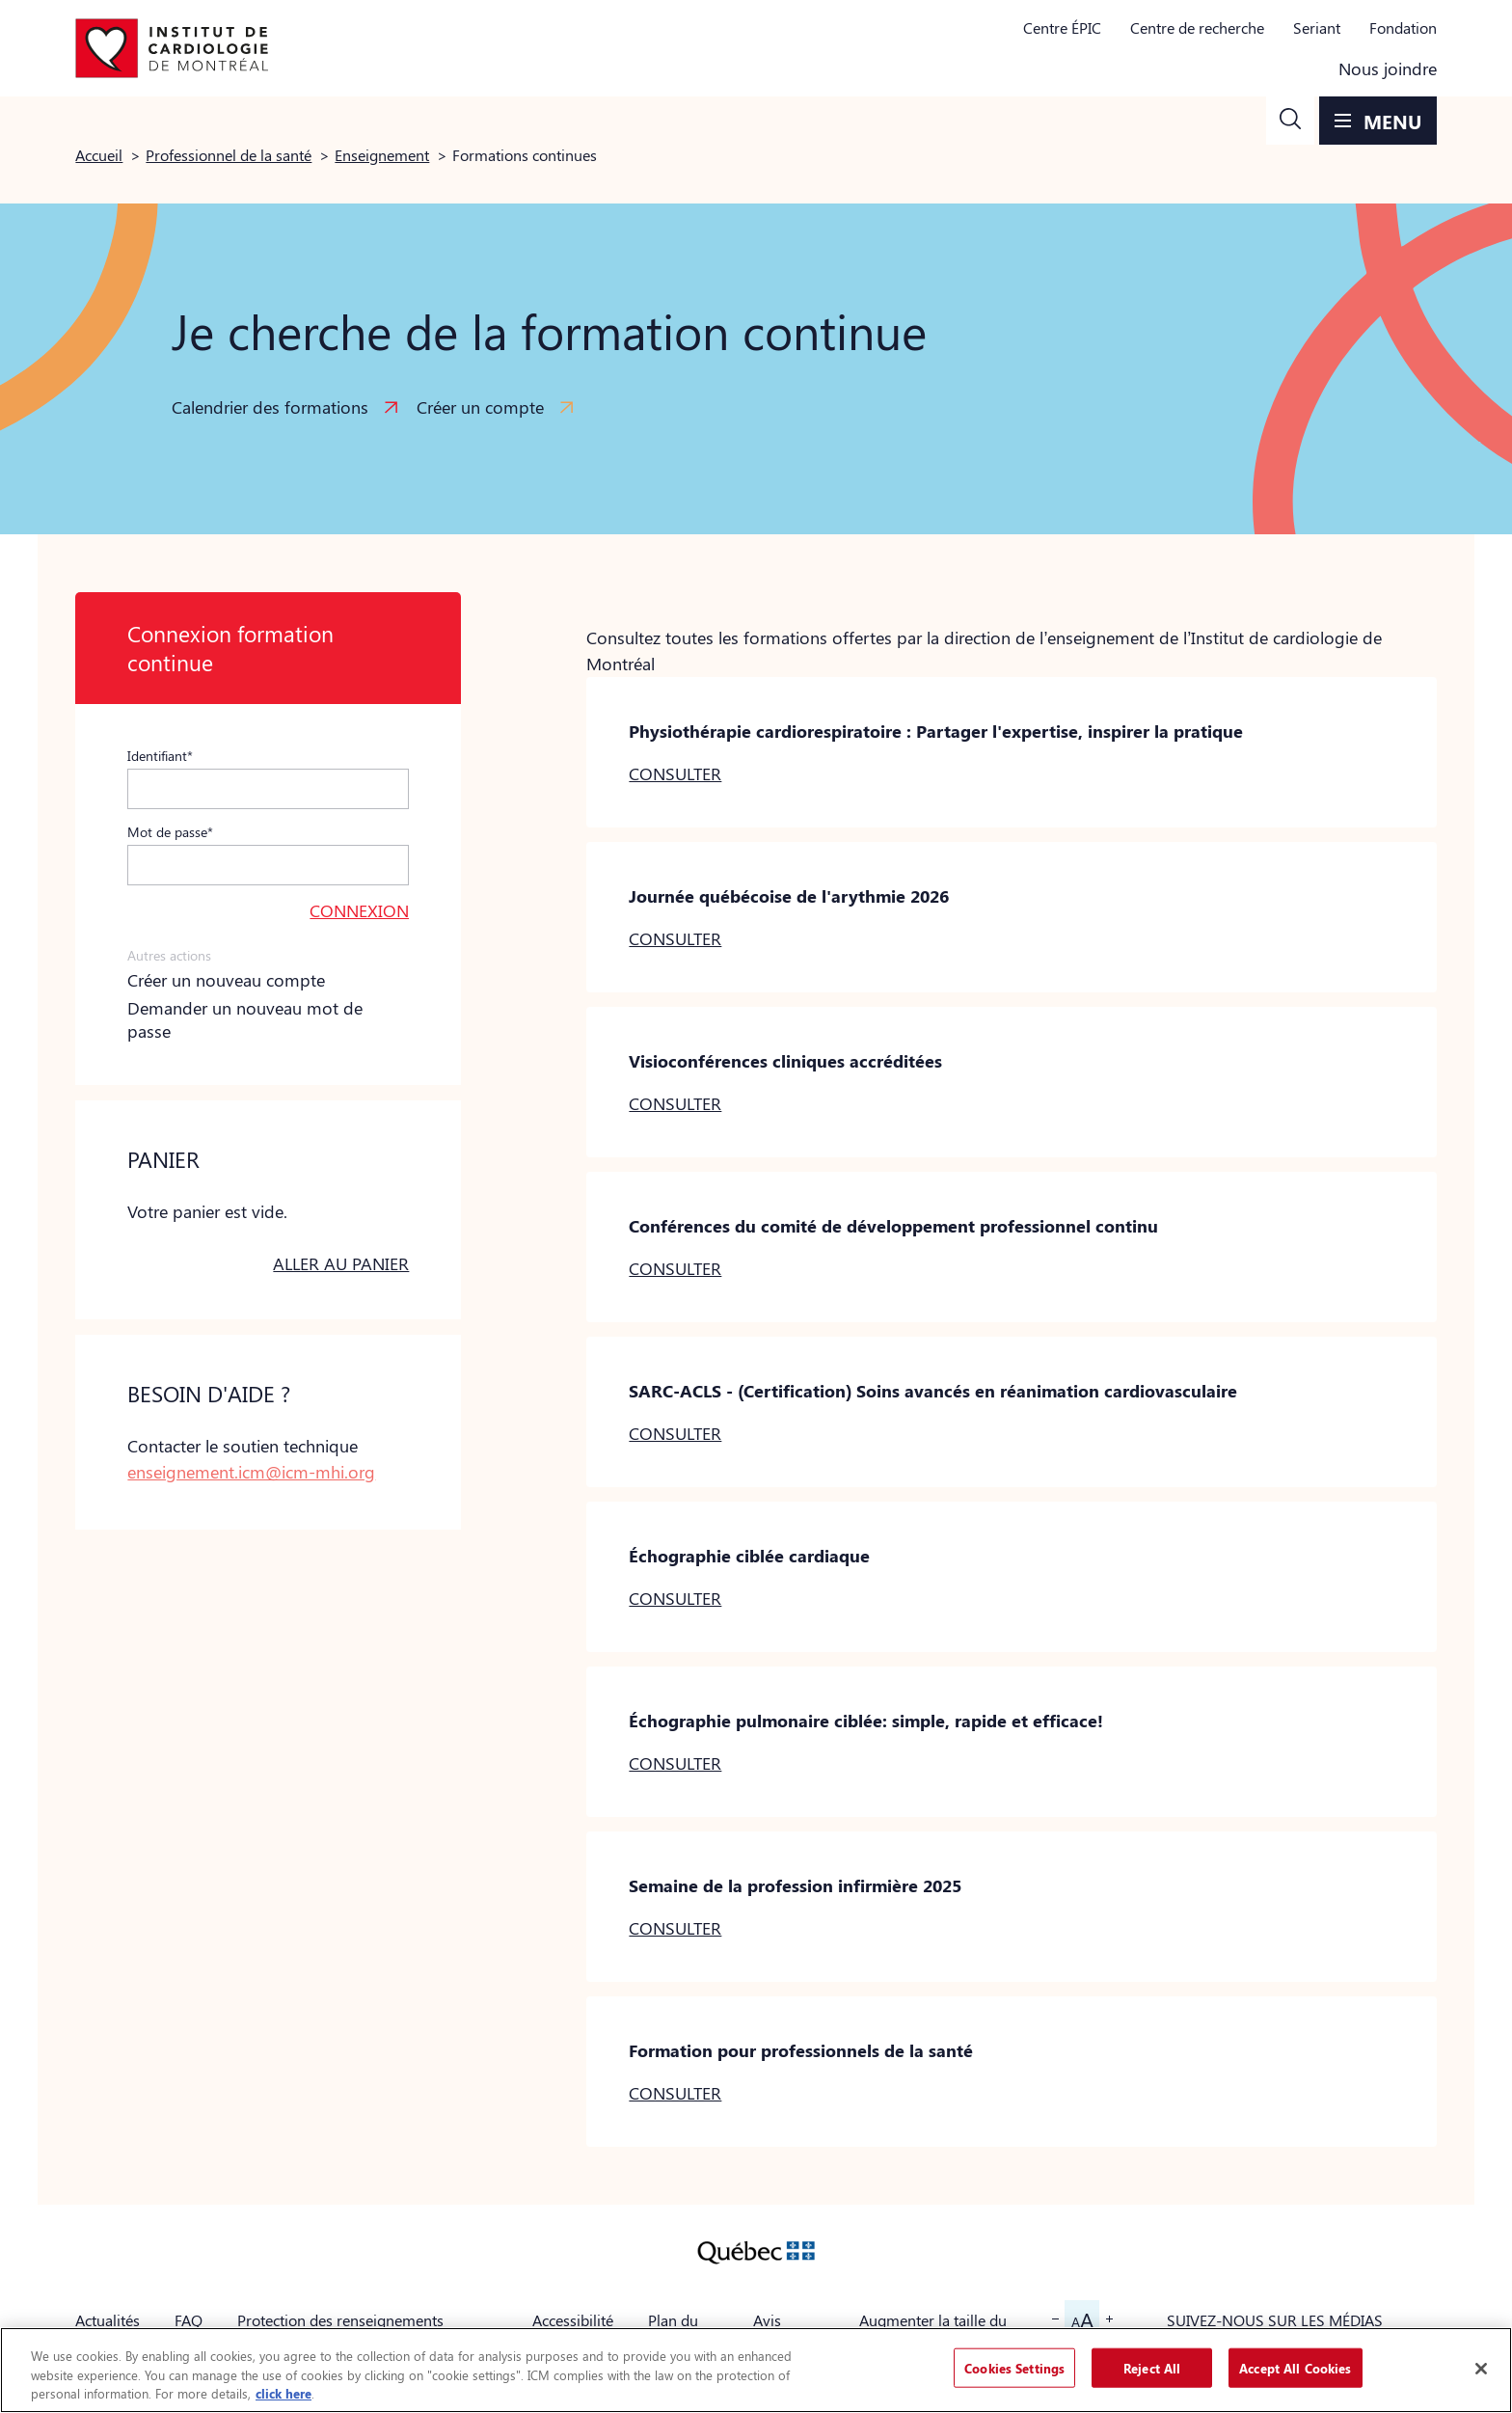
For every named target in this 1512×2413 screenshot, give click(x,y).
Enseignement (382, 155)
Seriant (1316, 27)
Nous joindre (1387, 68)
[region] (756, 2370)
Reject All (1151, 2367)
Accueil (98, 155)
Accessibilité (572, 2320)
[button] (1290, 120)
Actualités (107, 2320)
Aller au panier (341, 1263)
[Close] (1481, 2368)
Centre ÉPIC (1062, 27)
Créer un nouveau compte (226, 979)
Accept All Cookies (1295, 2367)
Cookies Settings (1014, 2367)
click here (283, 2393)
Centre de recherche (1197, 27)
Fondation (1403, 27)
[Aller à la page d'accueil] (171, 48)
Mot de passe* (170, 831)
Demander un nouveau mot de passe (245, 1019)
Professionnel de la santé (228, 155)
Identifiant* (160, 755)
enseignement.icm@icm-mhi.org (251, 1471)
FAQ (188, 2320)
